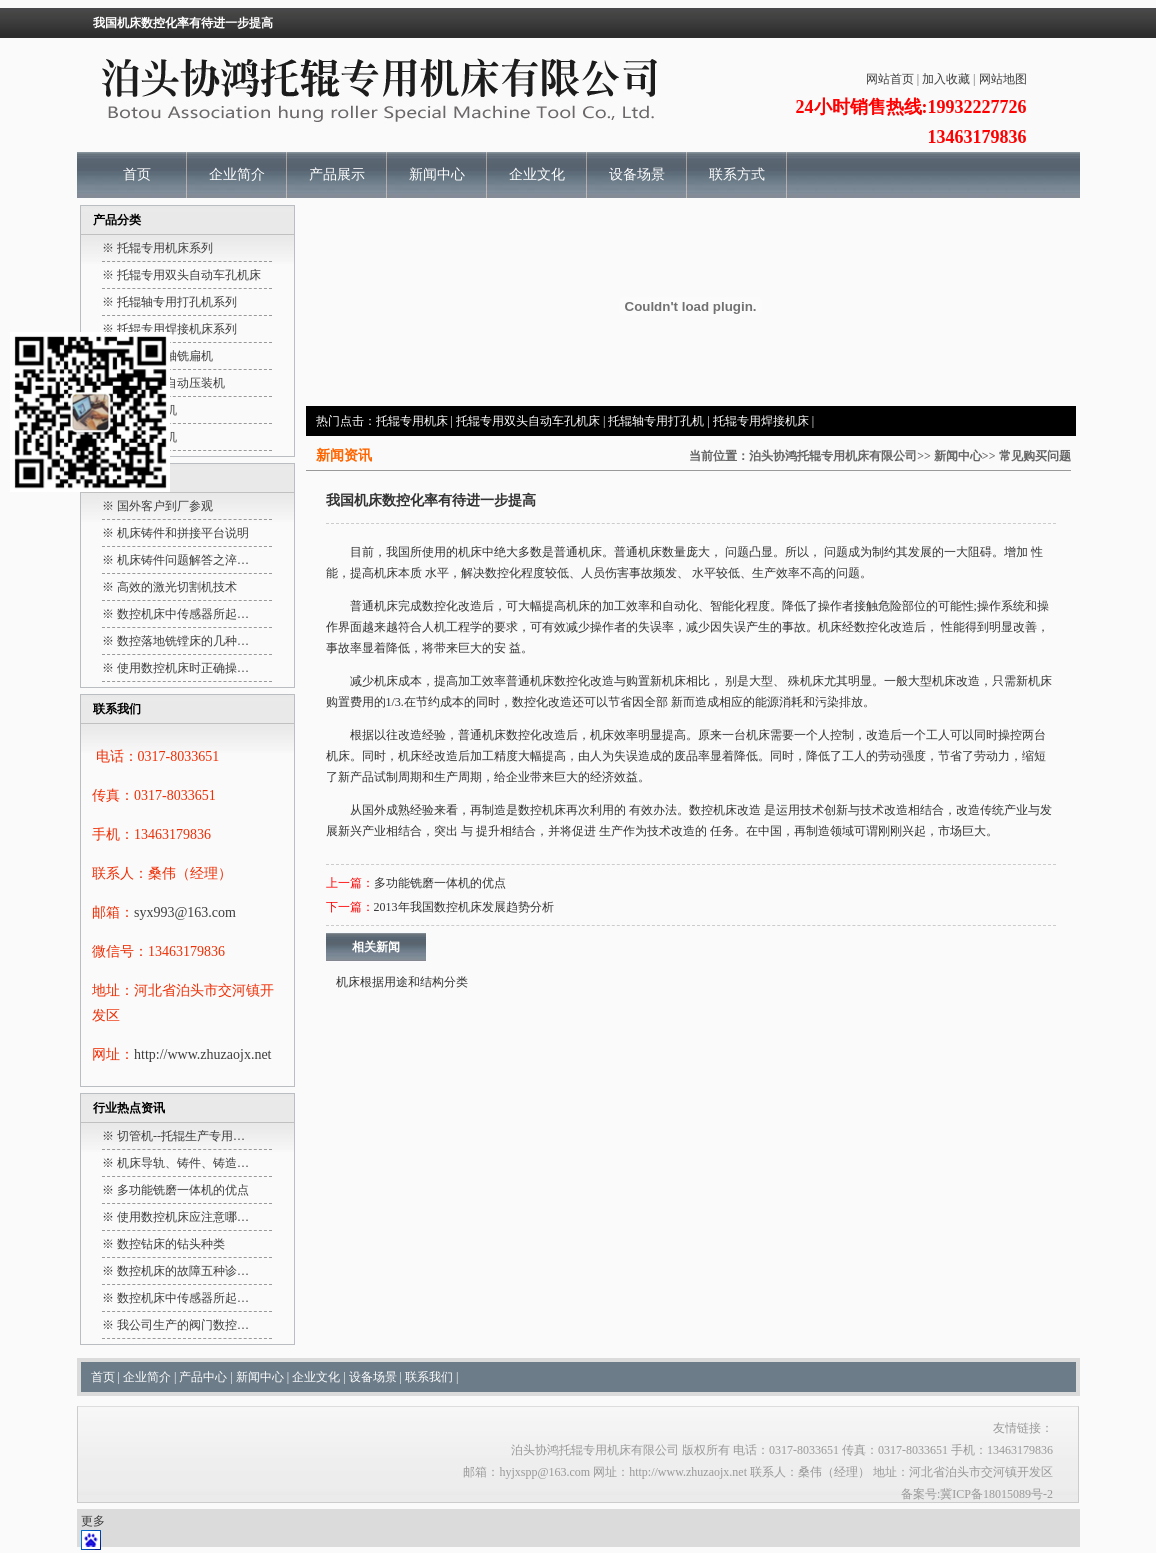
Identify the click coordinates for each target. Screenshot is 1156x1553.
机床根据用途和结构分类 (402, 982)
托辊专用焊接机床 (761, 421)
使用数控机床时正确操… (183, 668)
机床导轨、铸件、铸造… (183, 1163)
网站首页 (890, 79)
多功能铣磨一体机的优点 (183, 1190)
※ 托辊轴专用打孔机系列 (169, 302)
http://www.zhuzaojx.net (203, 1054)
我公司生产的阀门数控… (183, 1325)
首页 (137, 174)
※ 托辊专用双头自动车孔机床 (181, 275)
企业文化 (537, 174)
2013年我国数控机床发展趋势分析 (464, 907)
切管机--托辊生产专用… (181, 1136)
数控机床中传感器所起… (183, 614)
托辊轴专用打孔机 (656, 421)
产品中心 (203, 1377)
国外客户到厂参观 (165, 506)
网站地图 (1003, 79)
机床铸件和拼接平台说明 (183, 533)
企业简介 (237, 174)
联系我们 (429, 1377)
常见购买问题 (1035, 456)
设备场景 (637, 174)
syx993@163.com (185, 912)
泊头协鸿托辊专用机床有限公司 (833, 456)
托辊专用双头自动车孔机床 (528, 421)
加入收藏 (946, 79)
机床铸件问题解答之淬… (183, 560)
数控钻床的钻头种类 (171, 1244)
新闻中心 (437, 174)
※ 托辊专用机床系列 (157, 248)
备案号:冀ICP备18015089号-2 (977, 1494)
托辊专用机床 (412, 421)
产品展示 (337, 174)
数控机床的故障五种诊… (183, 1271)
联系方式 (737, 174)
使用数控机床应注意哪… (183, 1217)
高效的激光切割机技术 (177, 587)
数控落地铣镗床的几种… (183, 641)
